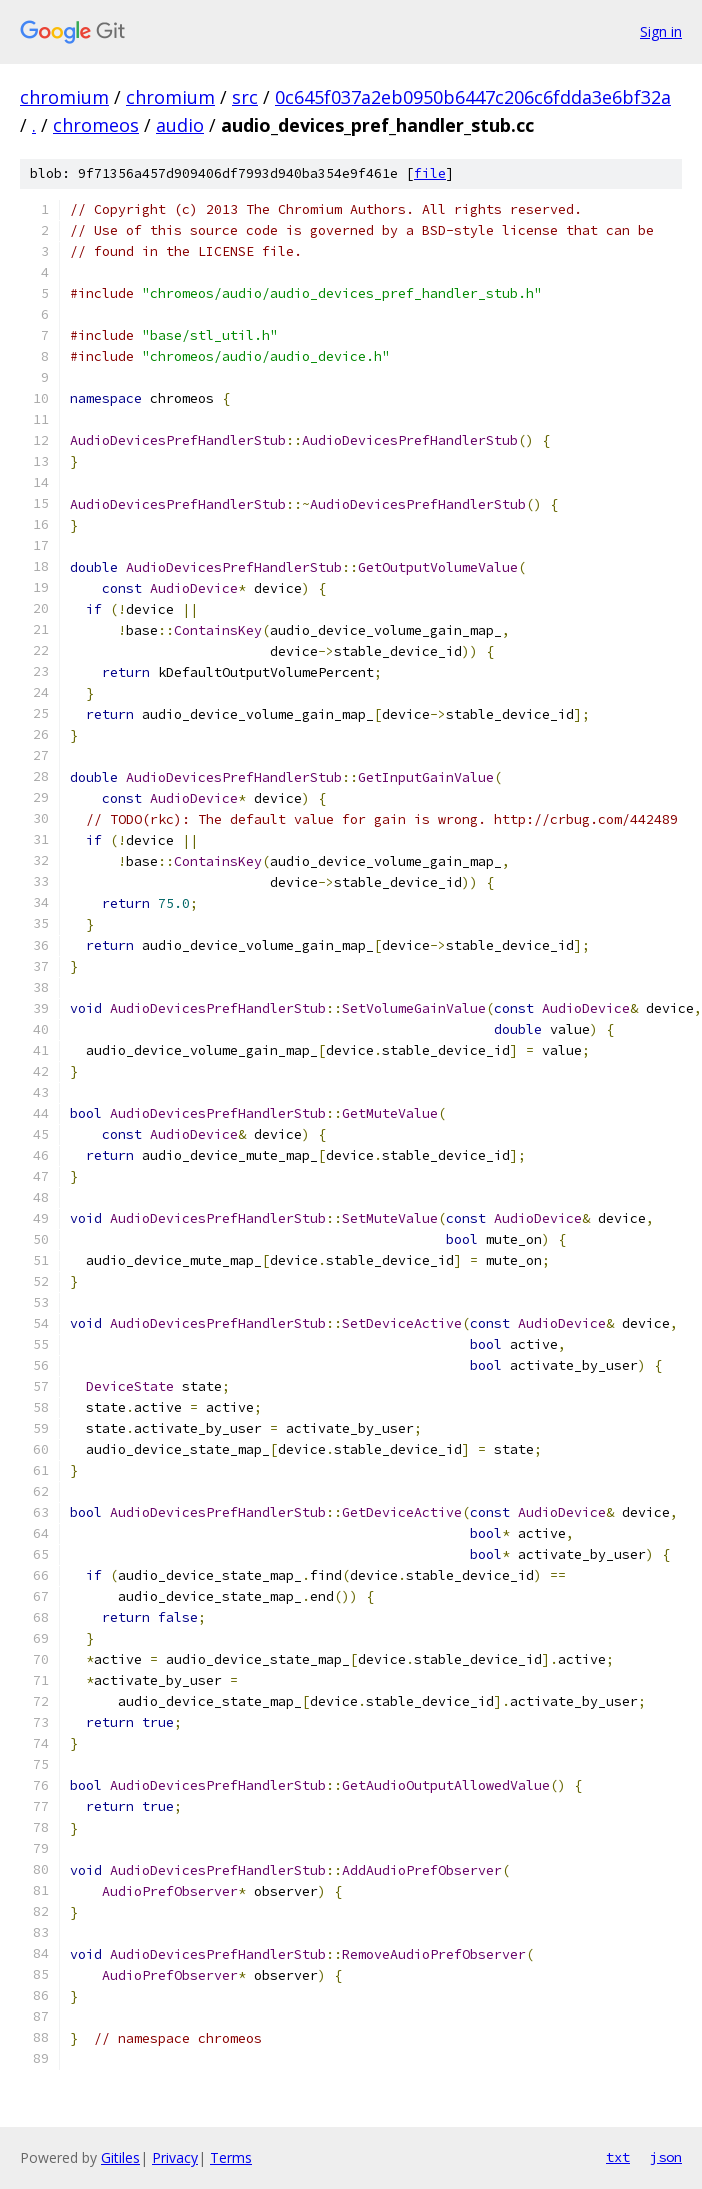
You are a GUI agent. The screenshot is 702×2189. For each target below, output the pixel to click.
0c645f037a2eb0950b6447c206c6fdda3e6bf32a (473, 97)
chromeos (96, 125)
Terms (231, 2157)
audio (180, 125)
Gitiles (120, 2157)
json (666, 2157)
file (430, 173)
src (245, 97)
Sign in (661, 31)
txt (618, 2157)
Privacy (175, 2157)
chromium (64, 97)
